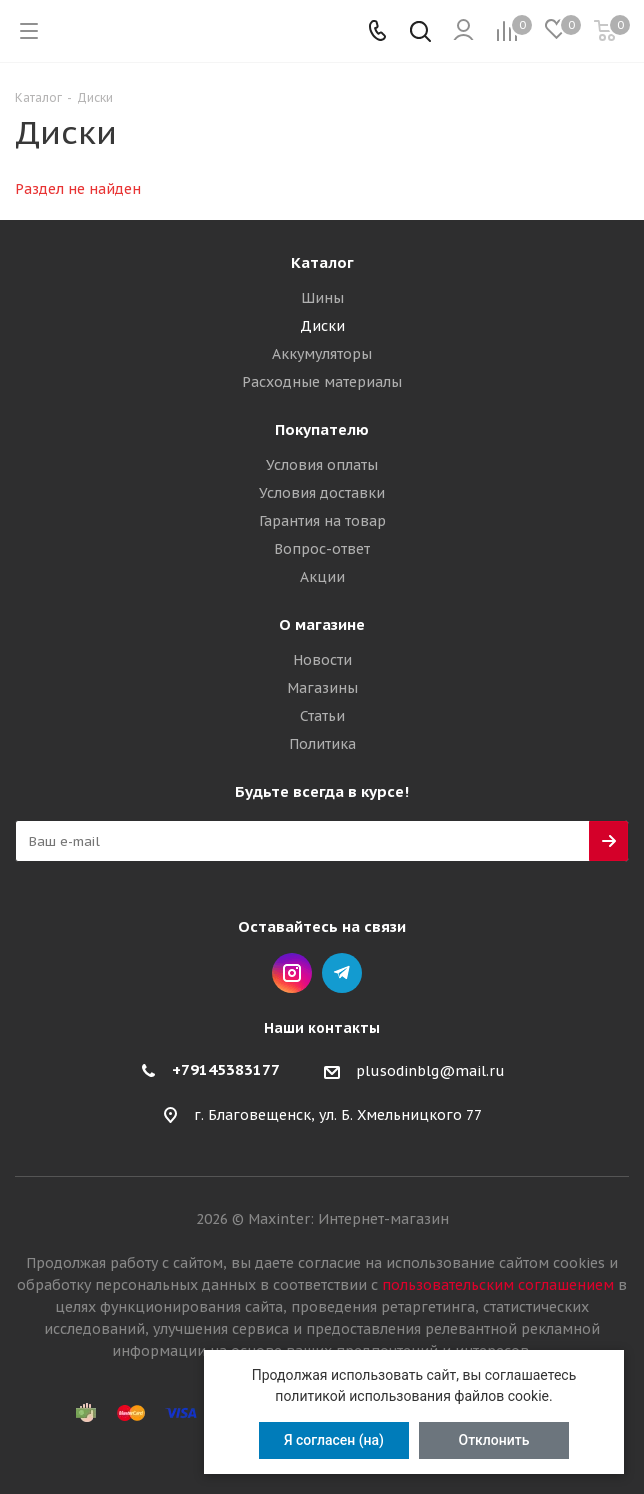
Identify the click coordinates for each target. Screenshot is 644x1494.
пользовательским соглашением (498, 1285)
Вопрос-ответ (322, 549)
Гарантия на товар (322, 521)
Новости (322, 660)
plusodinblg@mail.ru (430, 1071)
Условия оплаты (322, 465)
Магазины (322, 688)
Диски (322, 326)
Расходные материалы (322, 382)
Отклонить (494, 1440)
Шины (322, 298)
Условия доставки (322, 493)
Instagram (292, 973)
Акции (322, 577)
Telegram (342, 973)
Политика (322, 744)
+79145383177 (226, 1069)
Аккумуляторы (322, 354)
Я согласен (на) (334, 1440)
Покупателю (322, 429)
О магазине (322, 624)
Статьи (322, 716)
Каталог (322, 262)
